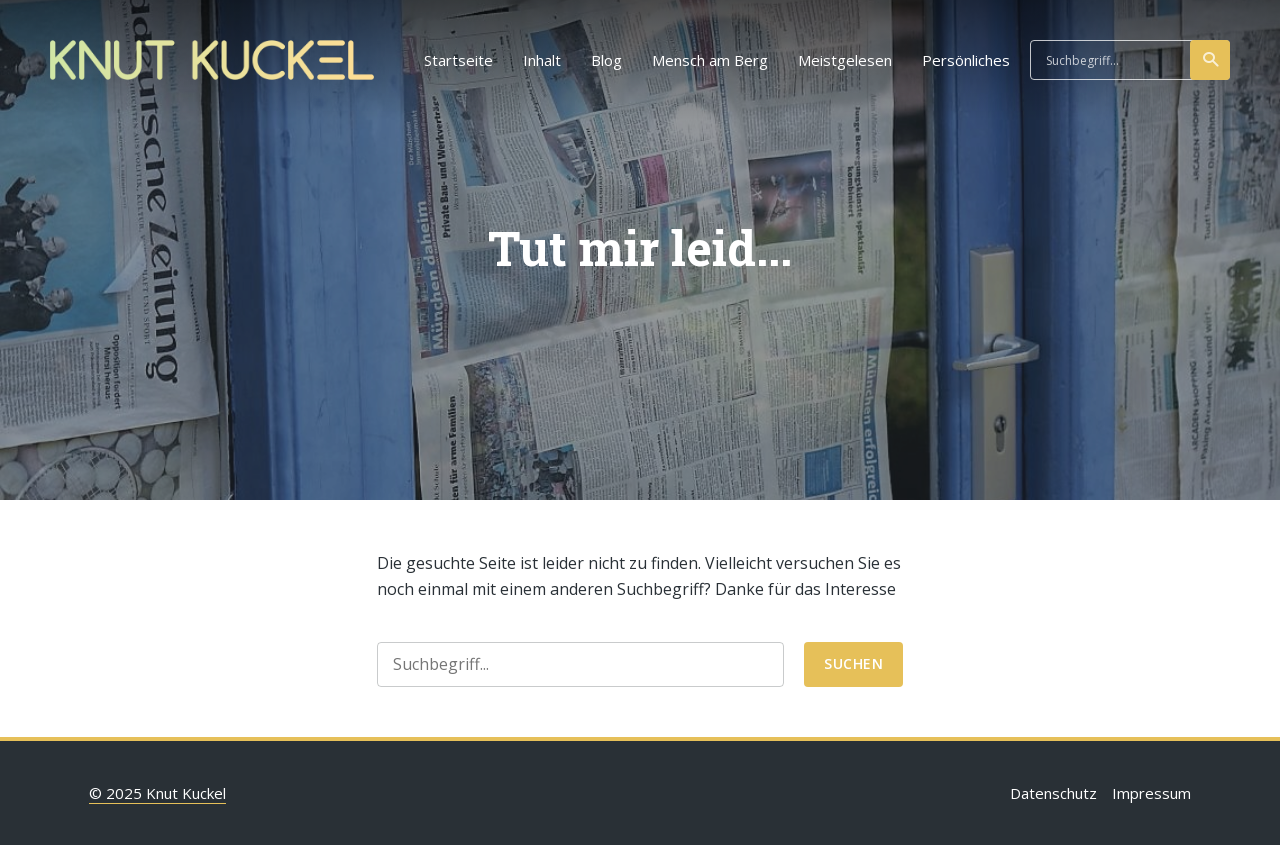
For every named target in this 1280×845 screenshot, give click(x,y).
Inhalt (542, 60)
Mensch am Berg (710, 60)
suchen (1211, 60)
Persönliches (966, 60)
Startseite (458, 60)
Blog (606, 60)
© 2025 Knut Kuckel (157, 793)
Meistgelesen (845, 60)
